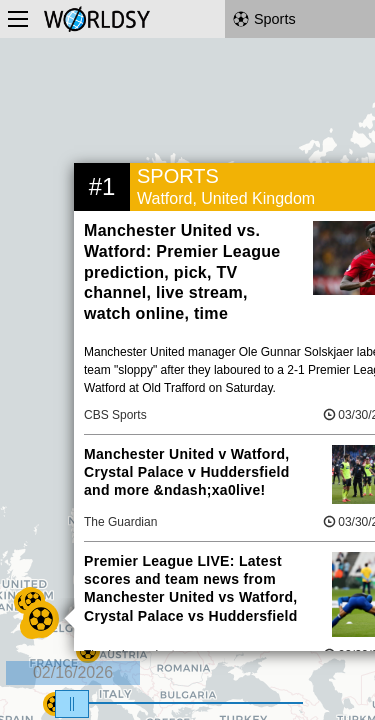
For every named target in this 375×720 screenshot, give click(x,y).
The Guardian (120, 522)
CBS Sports (115, 415)
